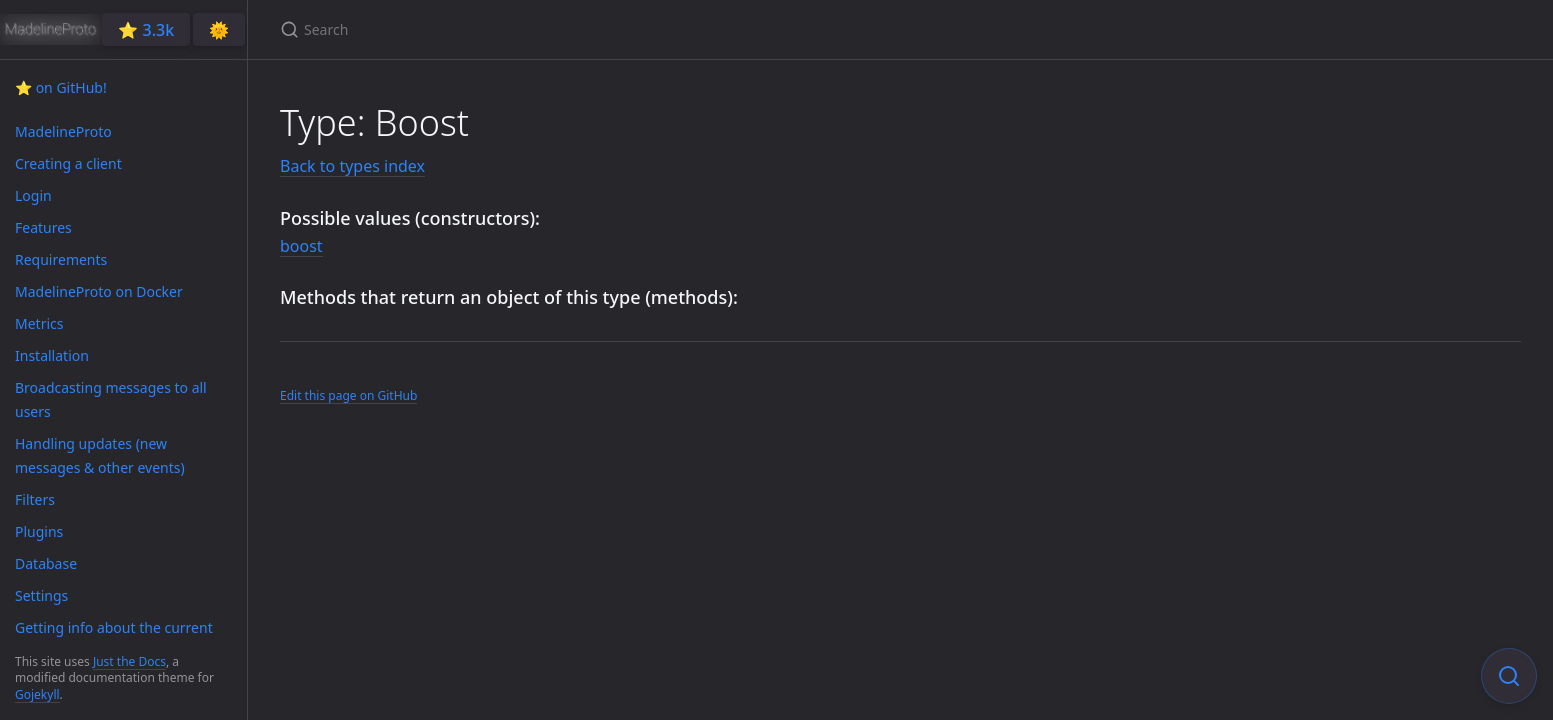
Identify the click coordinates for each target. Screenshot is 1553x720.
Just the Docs (129, 661)
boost (301, 246)
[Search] (516, 29)
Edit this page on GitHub (348, 395)
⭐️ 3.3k (146, 30)
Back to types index (352, 166)
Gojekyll (37, 694)
